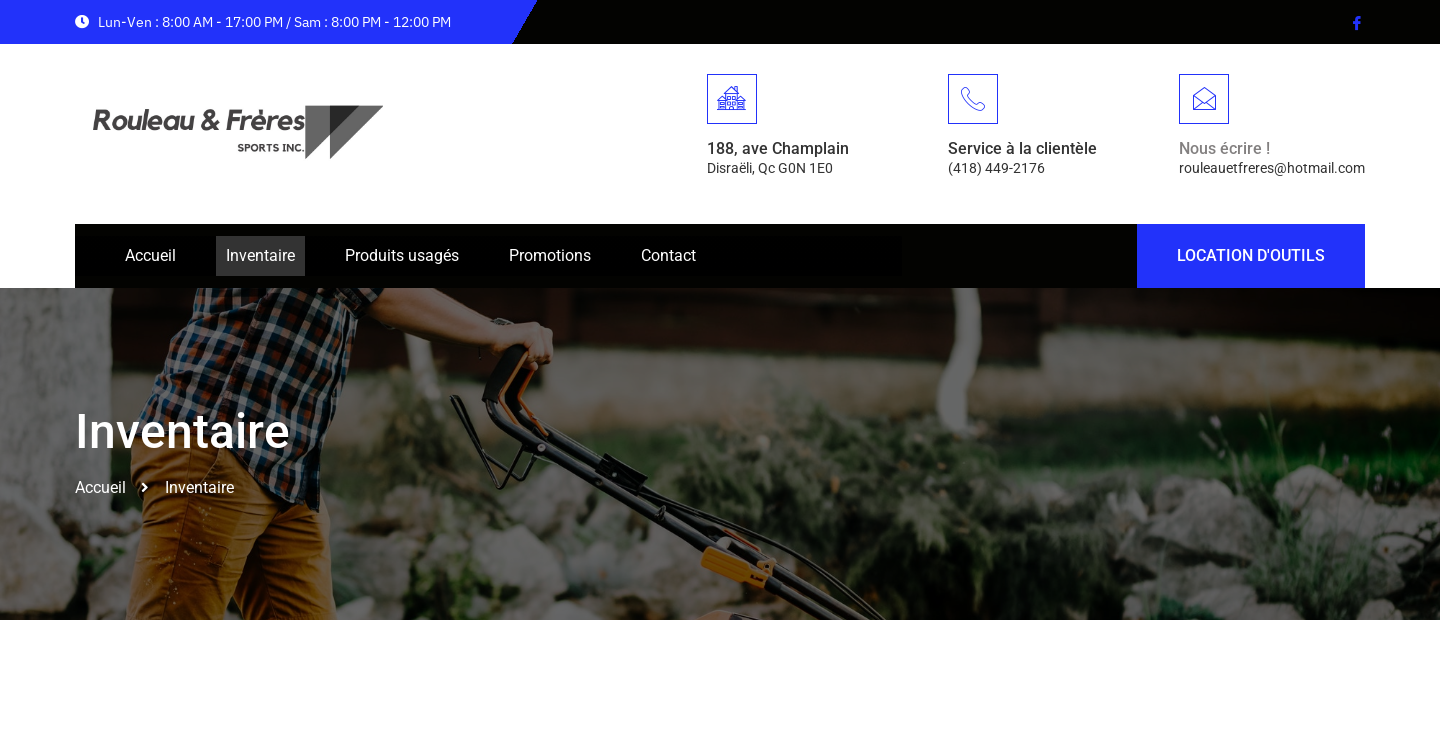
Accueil (150, 255)
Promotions (550, 255)
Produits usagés (402, 255)
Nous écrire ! (1224, 148)
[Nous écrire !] (1204, 99)
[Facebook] (1355, 22)
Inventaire (260, 255)
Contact (668, 255)
